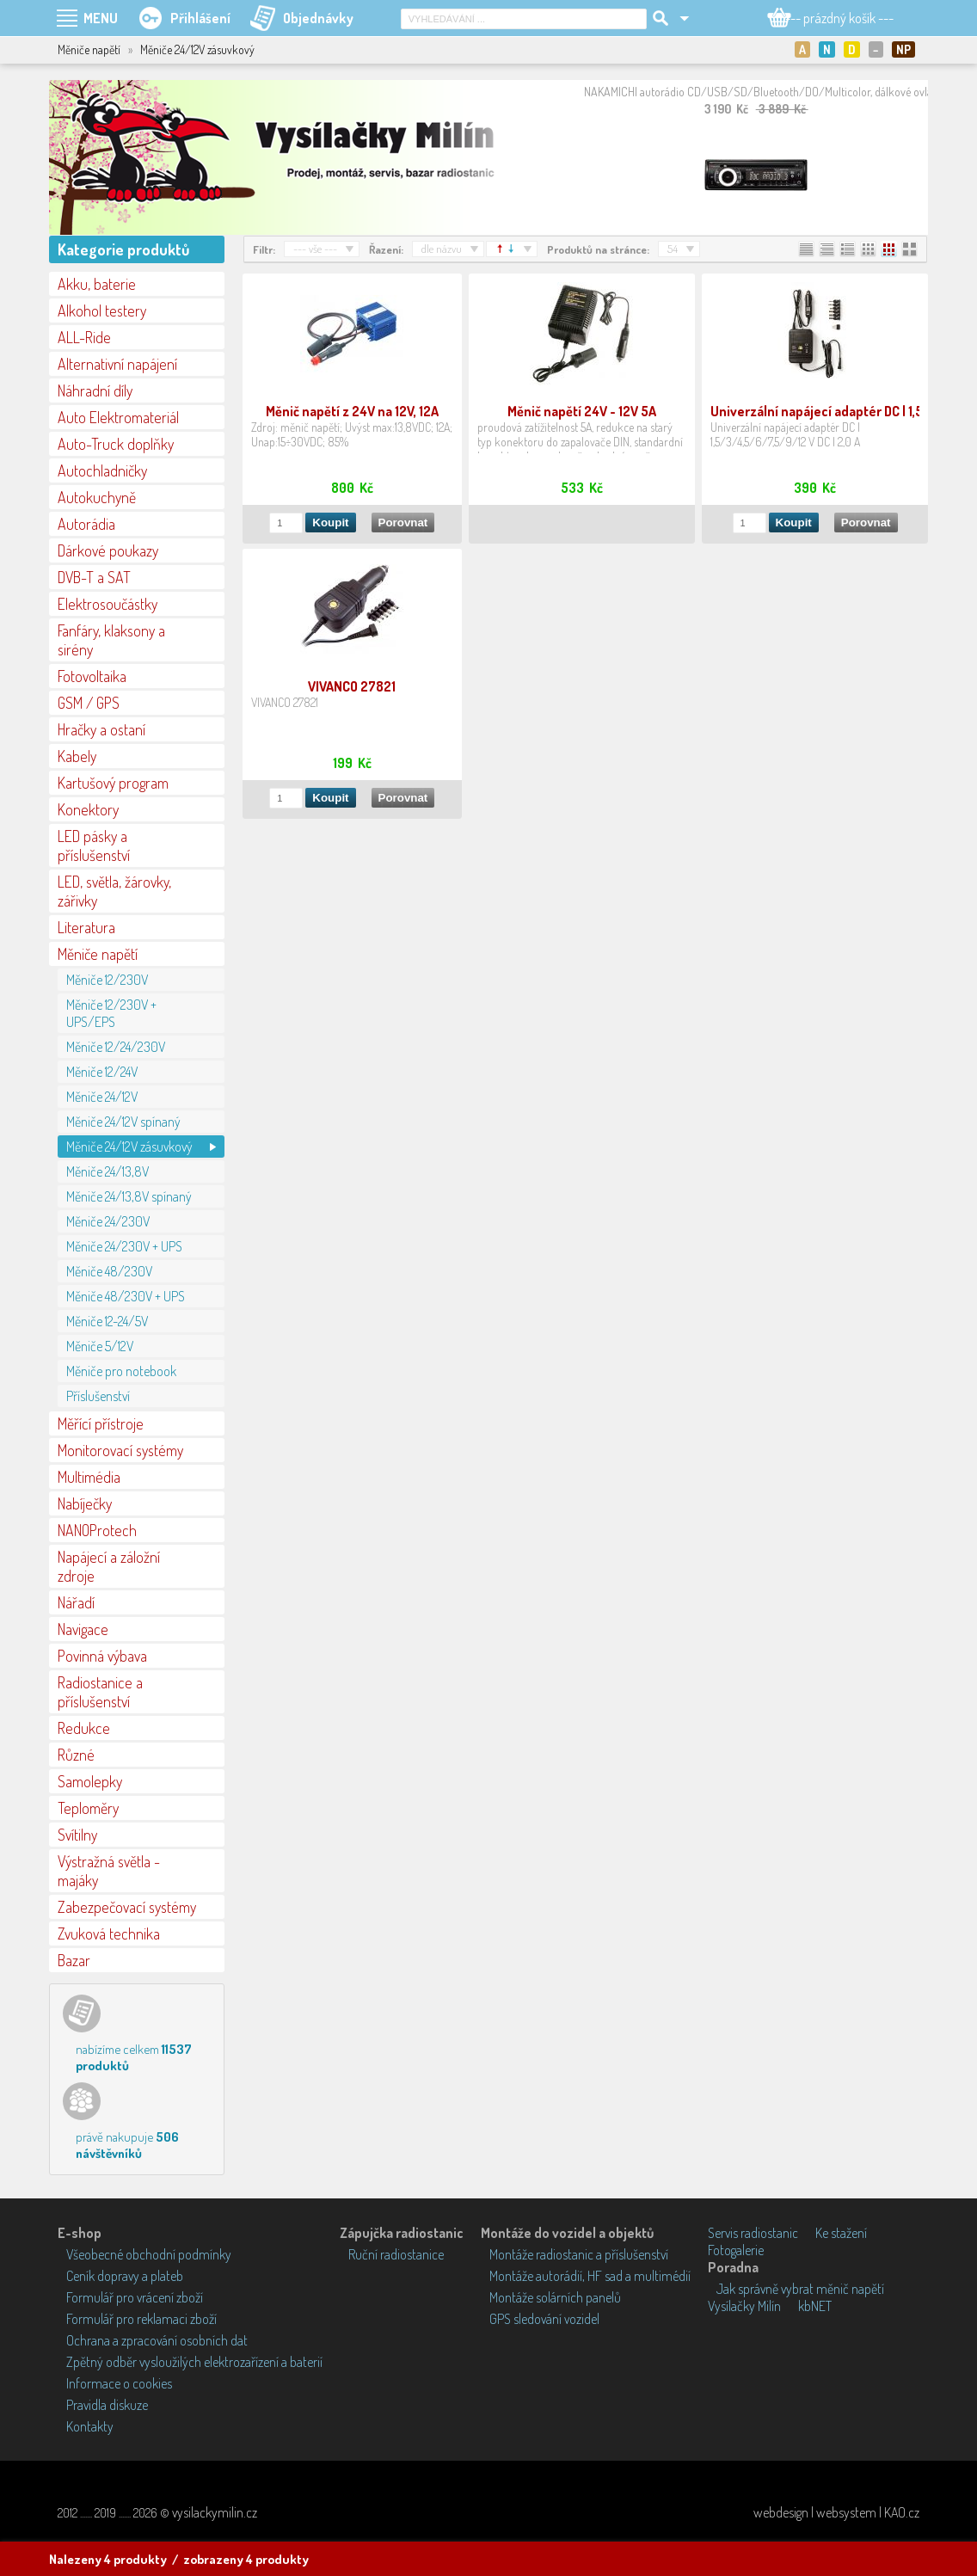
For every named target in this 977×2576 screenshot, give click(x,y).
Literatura (86, 927)
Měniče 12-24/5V (107, 1321)
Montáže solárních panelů (555, 2297)
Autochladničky (102, 470)
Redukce (84, 1727)
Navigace (83, 1629)
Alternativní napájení (117, 363)
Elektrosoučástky (107, 603)
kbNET (815, 2306)
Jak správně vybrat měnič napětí (800, 2288)
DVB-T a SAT (94, 577)
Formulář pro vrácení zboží (134, 2297)
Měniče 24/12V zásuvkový (129, 1146)
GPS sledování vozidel (544, 2318)
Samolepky (90, 1781)
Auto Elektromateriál (118, 417)
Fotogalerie (736, 2250)
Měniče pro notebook (121, 1371)
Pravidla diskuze (107, 2404)
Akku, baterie (97, 283)
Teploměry (88, 1807)
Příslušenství (98, 1396)
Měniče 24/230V (108, 1221)
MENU (100, 18)
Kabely (77, 756)
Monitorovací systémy (120, 1450)
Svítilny (77, 1834)
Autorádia (86, 523)
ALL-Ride (84, 337)
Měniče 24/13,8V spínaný (129, 1196)
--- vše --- (315, 248)
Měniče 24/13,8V (107, 1171)
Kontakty (90, 2426)
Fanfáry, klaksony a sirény (111, 640)
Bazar (74, 1960)
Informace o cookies (119, 2383)
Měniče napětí (98, 953)
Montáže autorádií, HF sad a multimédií (590, 2275)
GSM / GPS (89, 702)
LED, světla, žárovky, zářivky (114, 891)
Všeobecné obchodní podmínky (148, 2254)
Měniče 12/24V (102, 1071)
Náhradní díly (95, 390)
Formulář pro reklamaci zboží (141, 2318)
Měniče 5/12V (99, 1346)
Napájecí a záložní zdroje (109, 1566)
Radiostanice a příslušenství (100, 1692)
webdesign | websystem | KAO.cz (836, 2512)
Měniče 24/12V (102, 1096)
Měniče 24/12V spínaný (123, 1121)
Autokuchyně (97, 497)
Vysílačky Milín (744, 2306)
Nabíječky (85, 1503)
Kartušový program (113, 782)
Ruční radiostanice (396, 2254)
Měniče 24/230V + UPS (124, 1246)
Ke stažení (841, 2232)
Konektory (88, 809)
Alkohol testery (102, 310)
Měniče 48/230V (109, 1271)
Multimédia (89, 1476)
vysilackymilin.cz (214, 2512)
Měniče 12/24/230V (115, 1046)
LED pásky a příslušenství (94, 845)
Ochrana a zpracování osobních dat (157, 2340)
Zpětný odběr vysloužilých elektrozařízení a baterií (194, 2361)
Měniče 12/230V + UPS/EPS (111, 1013)
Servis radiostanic (753, 2232)
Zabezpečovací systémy (127, 1906)
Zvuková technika (109, 1933)
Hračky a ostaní (101, 729)
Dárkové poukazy (108, 550)
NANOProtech (97, 1530)
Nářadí (76, 1602)
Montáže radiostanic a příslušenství (578, 2254)
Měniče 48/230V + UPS (125, 1296)
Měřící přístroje (101, 1423)
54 (672, 248)
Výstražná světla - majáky (109, 1871)
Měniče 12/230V (107, 979)
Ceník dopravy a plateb (124, 2275)
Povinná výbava (102, 1655)
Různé (76, 1754)
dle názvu (441, 248)
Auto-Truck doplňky (116, 443)
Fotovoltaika (92, 676)
